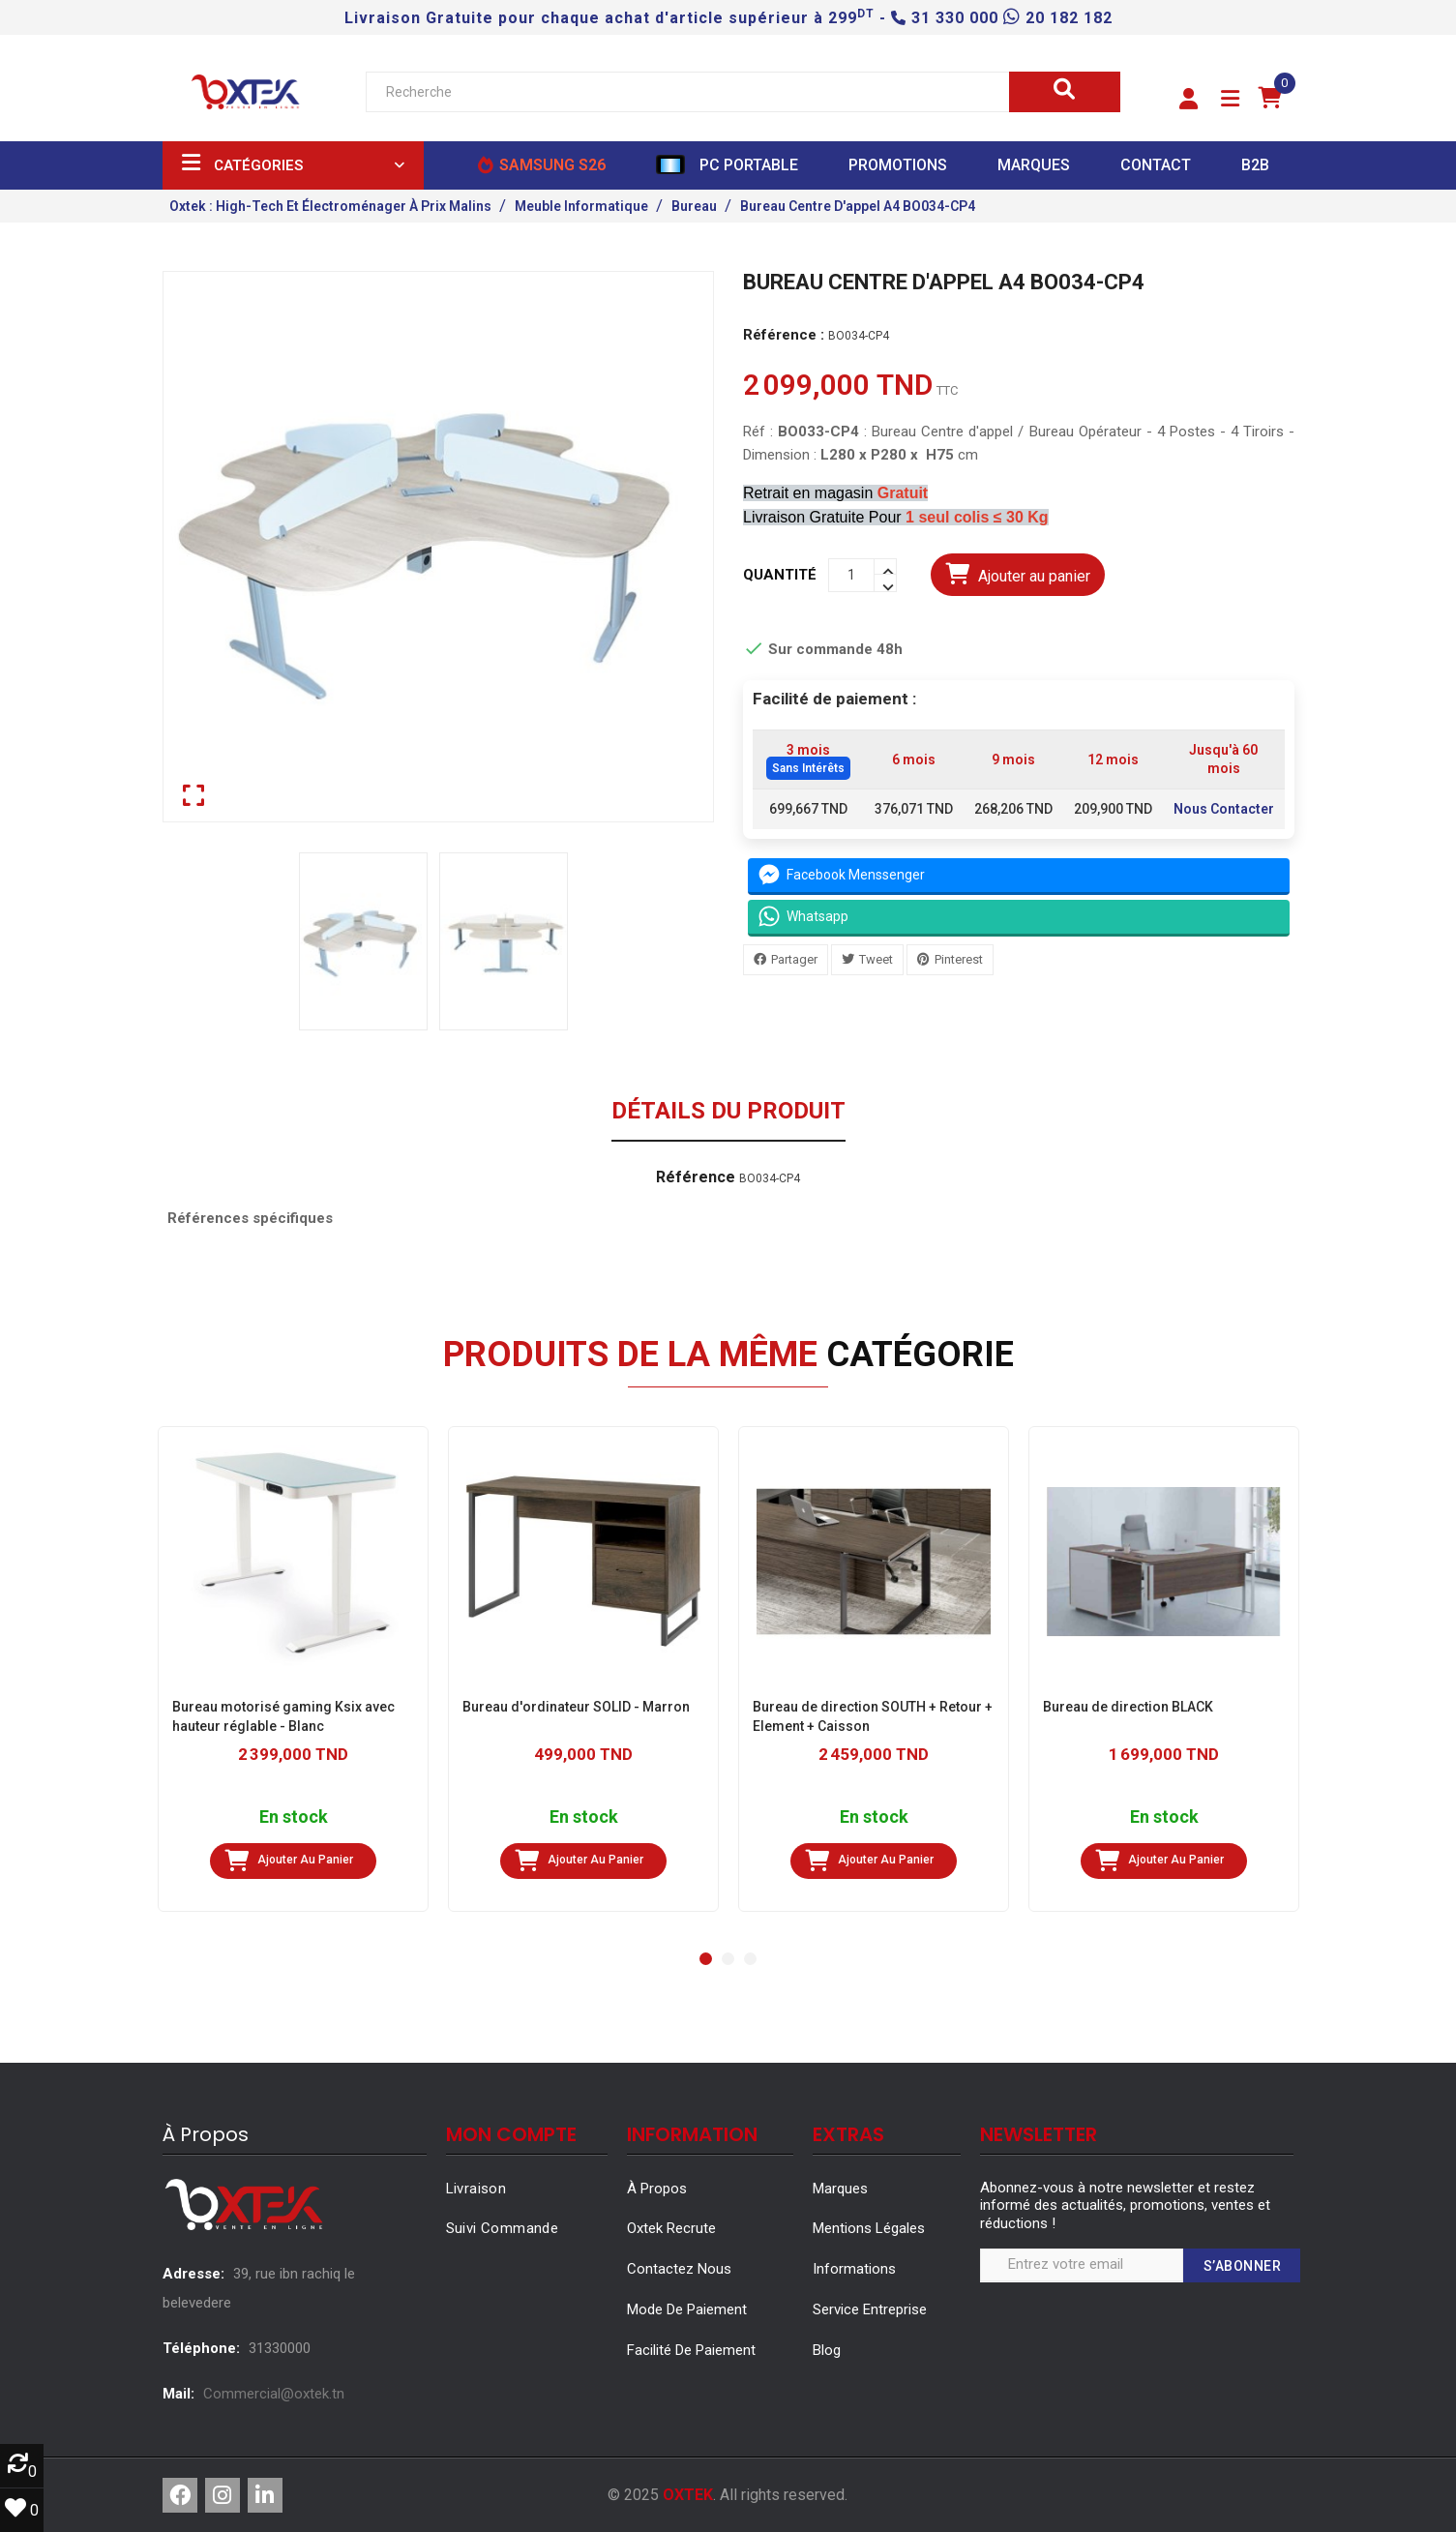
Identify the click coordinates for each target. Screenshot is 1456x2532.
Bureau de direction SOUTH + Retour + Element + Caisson (873, 1716)
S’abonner (1242, 2266)
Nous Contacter (1223, 809)
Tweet (876, 958)
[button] (1188, 99)
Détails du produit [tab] (728, 1111)
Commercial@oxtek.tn (273, 2393)
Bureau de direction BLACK (1128, 1706)
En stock (292, 1817)
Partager (794, 958)
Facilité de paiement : (834, 698)
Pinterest (959, 958)
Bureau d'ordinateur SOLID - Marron (576, 1706)
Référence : (783, 334)
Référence (695, 1177)
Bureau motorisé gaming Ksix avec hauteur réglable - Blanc (283, 1716)
